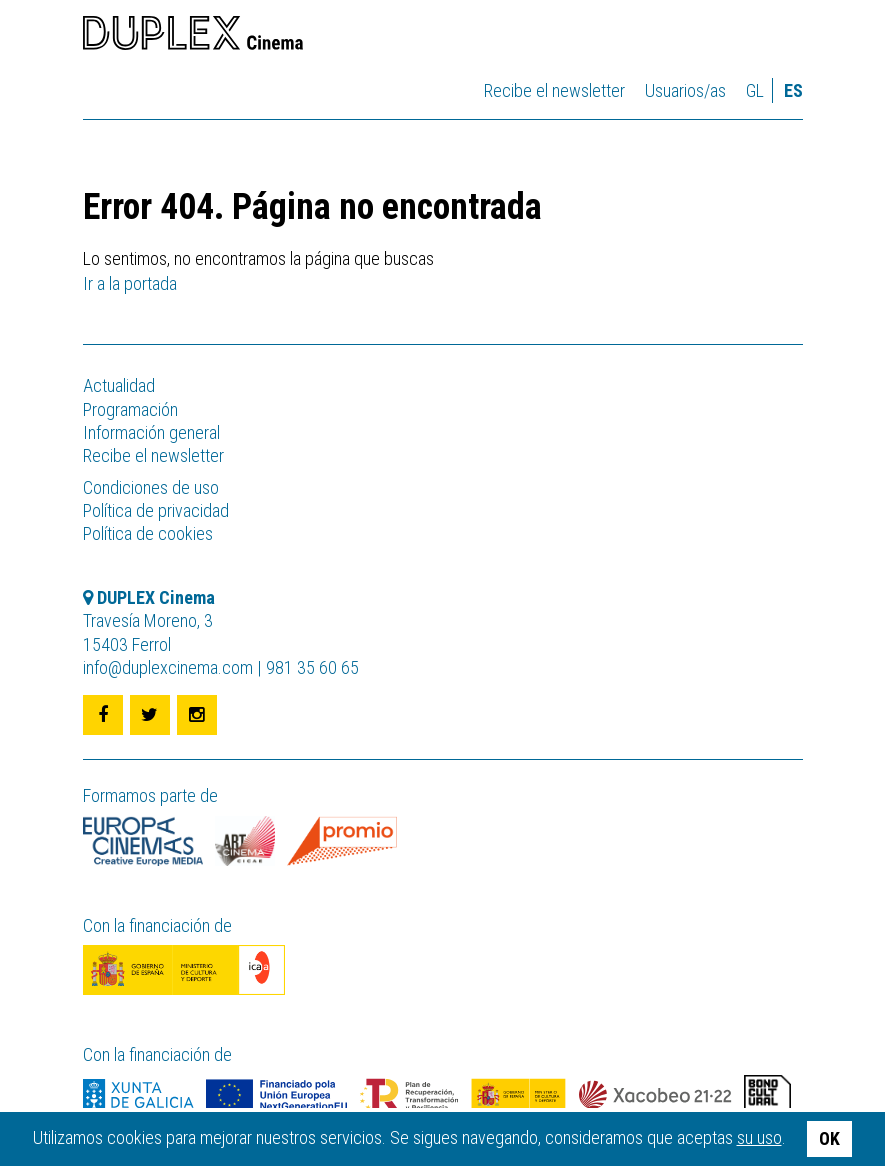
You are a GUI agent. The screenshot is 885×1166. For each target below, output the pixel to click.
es (793, 90)
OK (829, 1138)
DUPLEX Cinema (193, 36)
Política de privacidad (156, 510)
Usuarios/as (685, 90)
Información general (151, 432)
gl (755, 90)
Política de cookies (148, 533)
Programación (130, 409)
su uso (759, 1137)
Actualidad (119, 385)
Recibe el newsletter (554, 90)
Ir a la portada (130, 283)
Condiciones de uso (151, 487)
